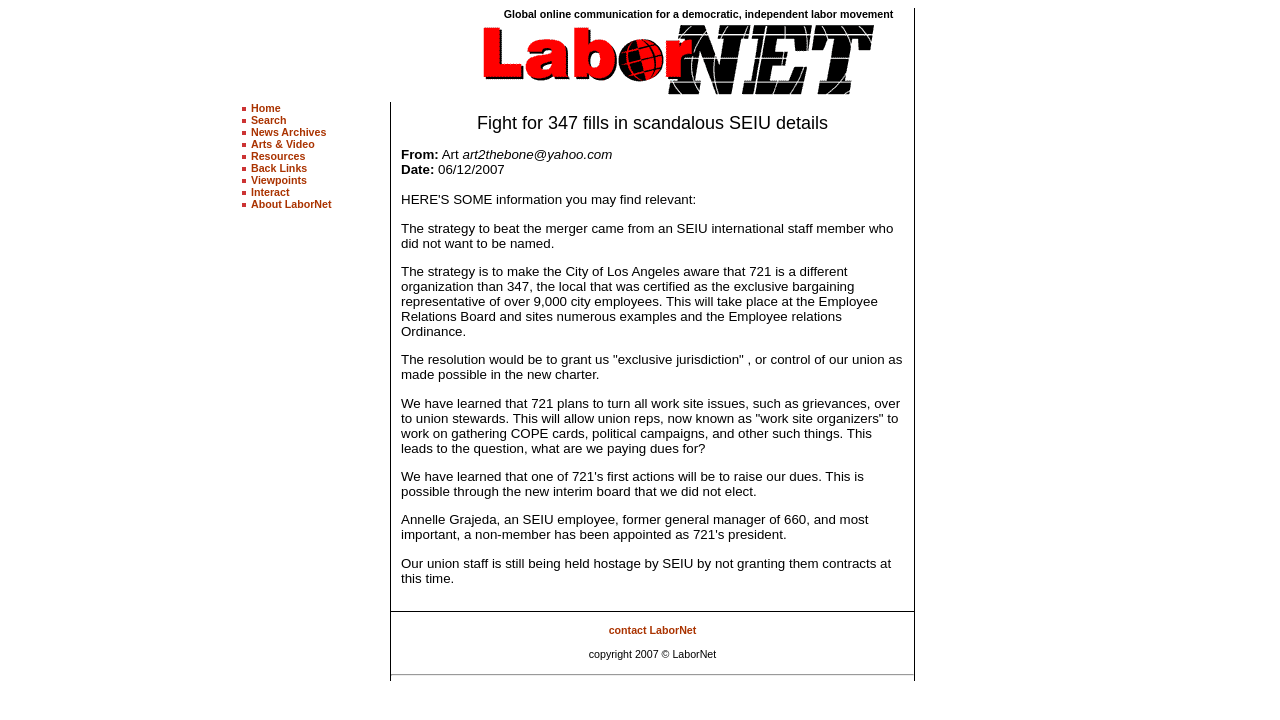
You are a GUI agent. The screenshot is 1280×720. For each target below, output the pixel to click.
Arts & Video (283, 144)
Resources (278, 156)
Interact (270, 192)
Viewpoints (279, 180)
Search (269, 120)
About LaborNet (291, 204)
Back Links (279, 168)
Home (266, 108)
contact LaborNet (653, 630)
